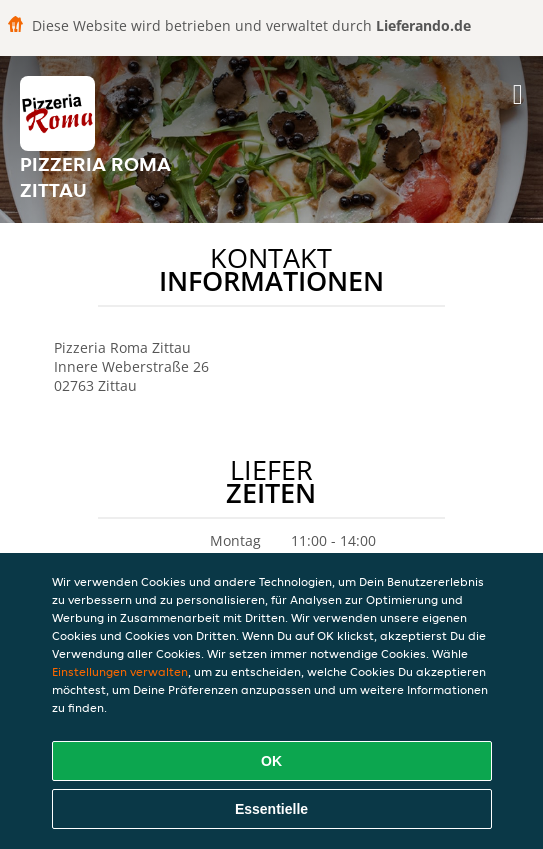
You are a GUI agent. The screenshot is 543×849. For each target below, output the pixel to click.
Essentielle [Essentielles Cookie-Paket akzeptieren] (271, 809)
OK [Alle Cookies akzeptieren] (271, 761)
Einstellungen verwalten (120, 671)
